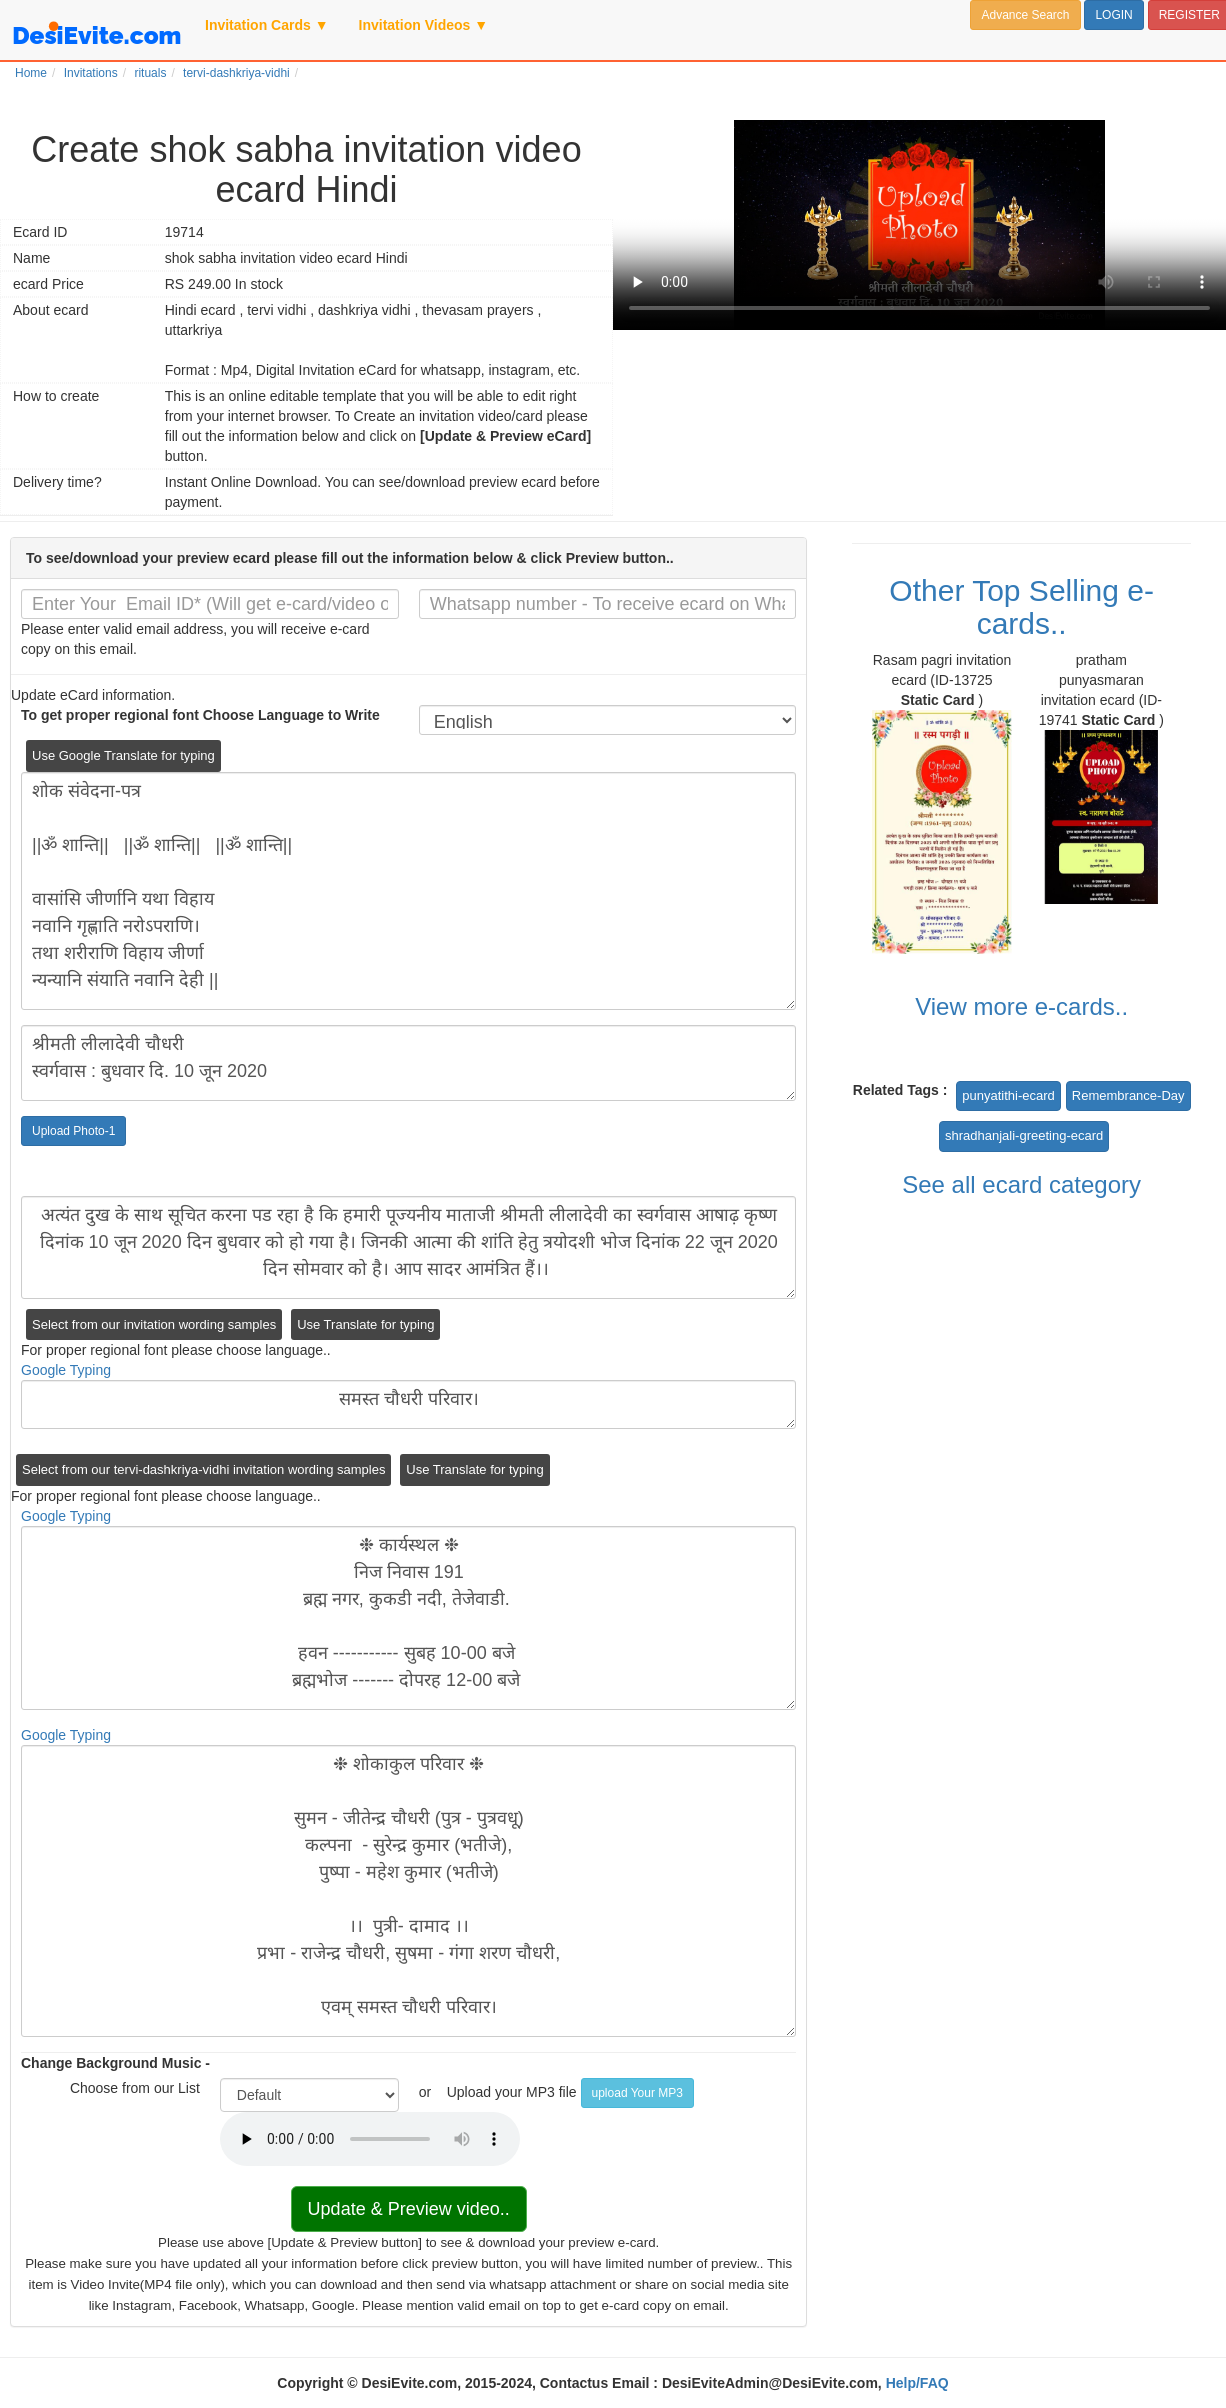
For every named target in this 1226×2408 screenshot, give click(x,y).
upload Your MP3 (637, 2093)
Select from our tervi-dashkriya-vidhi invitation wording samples (203, 1469)
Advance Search (1025, 15)
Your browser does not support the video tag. (919, 225)
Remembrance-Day (1128, 1095)
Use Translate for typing (365, 1324)
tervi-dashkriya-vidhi (236, 73)
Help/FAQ (917, 2383)
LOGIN (1113, 15)
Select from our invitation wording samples (154, 1324)
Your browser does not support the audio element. (370, 2139)
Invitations (91, 73)
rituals (150, 73)
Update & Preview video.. (409, 2209)
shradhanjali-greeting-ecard (1024, 1135)
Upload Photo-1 (73, 1131)
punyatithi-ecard (1008, 1095)
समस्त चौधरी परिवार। (408, 1404)
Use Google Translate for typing (123, 755)
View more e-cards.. (1021, 1006)
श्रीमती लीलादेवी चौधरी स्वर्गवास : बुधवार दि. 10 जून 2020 (408, 1063)
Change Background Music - (115, 2063)
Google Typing (66, 1370)
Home (31, 73)
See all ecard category (1021, 1184)
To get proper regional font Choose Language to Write (200, 715)
